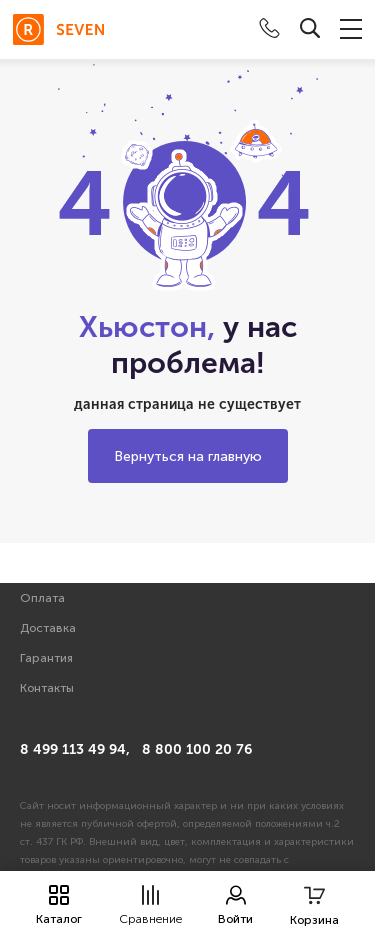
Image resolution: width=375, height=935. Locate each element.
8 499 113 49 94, (75, 749)
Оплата (42, 598)
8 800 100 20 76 (197, 749)
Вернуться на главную (188, 456)
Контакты (47, 688)
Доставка (48, 628)
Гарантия (46, 658)
